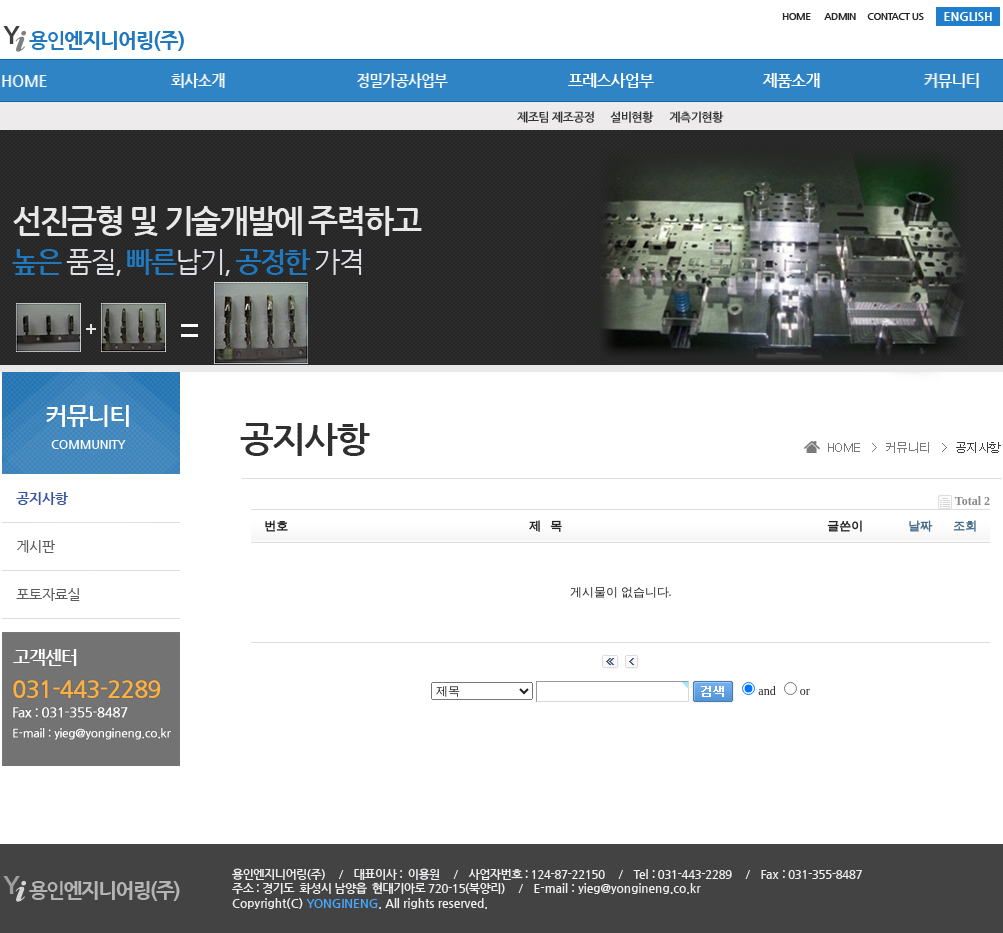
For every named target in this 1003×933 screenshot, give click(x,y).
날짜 (920, 526)
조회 (965, 526)
